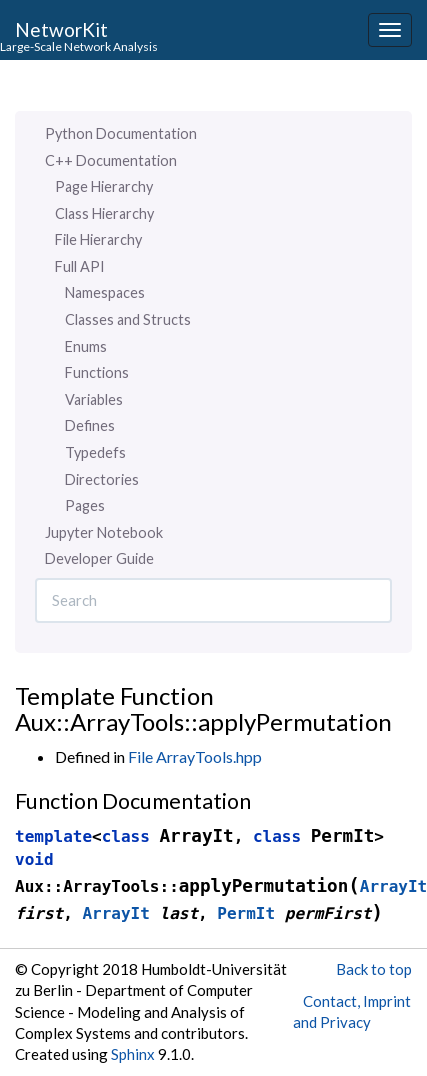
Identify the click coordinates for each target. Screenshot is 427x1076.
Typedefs (95, 452)
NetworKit (61, 29)
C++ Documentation (111, 160)
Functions (97, 372)
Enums (86, 346)
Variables (94, 399)
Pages (85, 505)
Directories (102, 479)
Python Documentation (121, 133)
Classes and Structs (128, 319)
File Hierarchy (98, 239)
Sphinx (133, 1054)
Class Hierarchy (104, 213)
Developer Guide (99, 558)
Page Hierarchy (104, 186)
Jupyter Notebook (104, 532)
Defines (90, 425)
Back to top (374, 969)
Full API (80, 266)
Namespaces (105, 292)
